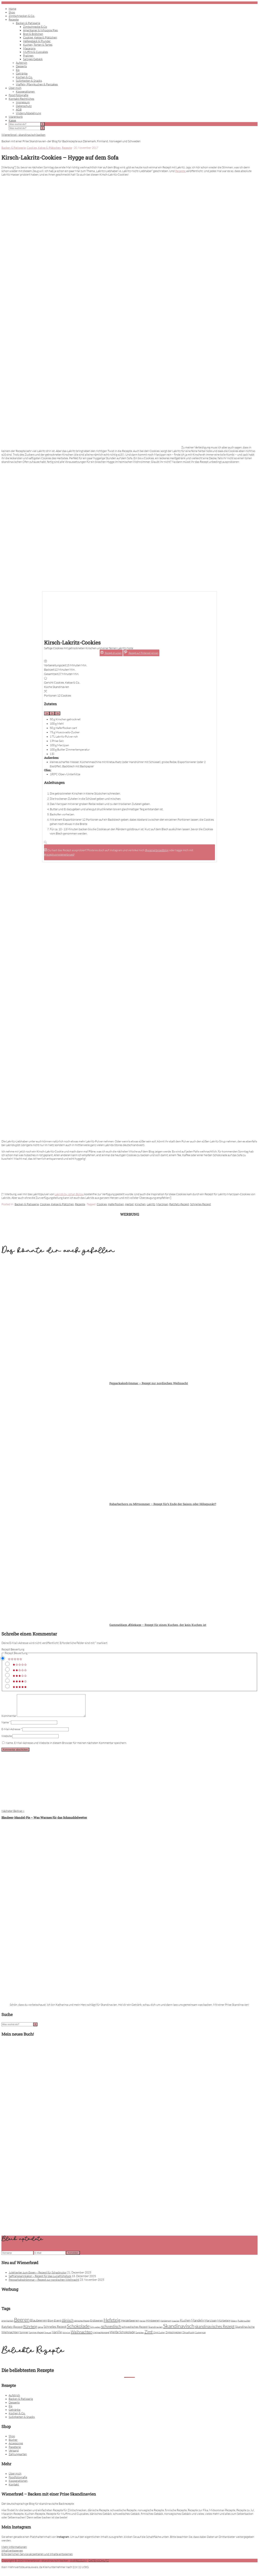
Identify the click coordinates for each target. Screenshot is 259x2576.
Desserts (14, 2407)
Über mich (15, 2478)
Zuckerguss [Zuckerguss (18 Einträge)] (200, 2336)
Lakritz (151, 1204)
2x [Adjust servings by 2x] (52, 713)
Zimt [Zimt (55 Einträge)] (148, 2335)
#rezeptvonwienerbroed (59, 854)
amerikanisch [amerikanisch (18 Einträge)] (7, 2325)
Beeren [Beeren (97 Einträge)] (21, 2324)
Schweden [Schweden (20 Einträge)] (95, 2331)
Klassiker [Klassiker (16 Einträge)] (176, 2325)
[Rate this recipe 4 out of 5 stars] (7, 1680)
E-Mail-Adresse (11, 1733)
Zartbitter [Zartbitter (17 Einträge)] (139, 2337)
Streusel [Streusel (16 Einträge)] (47, 2337)
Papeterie (15, 2451)
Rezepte (67, 147)
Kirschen (140, 1204)
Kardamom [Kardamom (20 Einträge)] (165, 2325)
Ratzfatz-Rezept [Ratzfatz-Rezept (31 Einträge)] (12, 2331)
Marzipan (162, 1204)
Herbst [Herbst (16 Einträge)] (143, 2325)
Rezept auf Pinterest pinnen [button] (141, 652)
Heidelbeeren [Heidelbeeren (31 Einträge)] (130, 2325)
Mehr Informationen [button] (14, 2551)
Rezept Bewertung (12, 1649)
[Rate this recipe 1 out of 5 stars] (7, 1664)
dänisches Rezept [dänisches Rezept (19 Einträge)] (82, 2325)
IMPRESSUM (78, 2565)
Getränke (14, 2414)
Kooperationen (18, 2485)
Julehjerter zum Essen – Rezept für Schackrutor (38, 2277)
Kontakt (14, 2488)
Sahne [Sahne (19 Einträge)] (40, 2331)
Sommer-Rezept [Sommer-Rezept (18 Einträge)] (36, 2336)
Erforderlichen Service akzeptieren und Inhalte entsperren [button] (37, 2558)
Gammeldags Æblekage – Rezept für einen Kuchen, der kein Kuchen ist (157, 1625)
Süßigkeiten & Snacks (22, 2421)
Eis (10, 2410)
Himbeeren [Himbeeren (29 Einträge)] (153, 2325)
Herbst (129, 1204)
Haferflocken (116, 1204)
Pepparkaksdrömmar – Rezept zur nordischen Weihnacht (148, 1383)
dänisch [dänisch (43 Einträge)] (68, 2324)
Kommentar (8, 1720)
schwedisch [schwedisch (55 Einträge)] (111, 2330)
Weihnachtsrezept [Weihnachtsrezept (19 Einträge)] (101, 2336)
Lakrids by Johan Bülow (69, 1194)
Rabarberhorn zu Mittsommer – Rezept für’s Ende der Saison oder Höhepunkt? (162, 1504)
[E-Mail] (50, 2257)
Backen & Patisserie (13, 147)
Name (5, 1726)
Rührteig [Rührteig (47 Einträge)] (30, 2330)
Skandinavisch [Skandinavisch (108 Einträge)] (178, 2330)
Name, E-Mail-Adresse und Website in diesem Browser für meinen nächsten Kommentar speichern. (66, 1747)
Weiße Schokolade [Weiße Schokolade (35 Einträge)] (122, 2336)
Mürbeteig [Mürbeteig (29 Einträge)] (223, 2325)
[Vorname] (17, 2257)
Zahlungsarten (18, 2458)
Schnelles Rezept (200, 1204)
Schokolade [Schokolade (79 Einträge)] (78, 2330)
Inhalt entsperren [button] (12, 2555)
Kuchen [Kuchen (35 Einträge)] (185, 2325)
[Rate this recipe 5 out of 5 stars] (7, 1686)
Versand (14, 2455)
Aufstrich (14, 2399)
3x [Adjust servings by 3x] (57, 713)
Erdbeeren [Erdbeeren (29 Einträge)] (96, 2325)
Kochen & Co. (17, 2417)
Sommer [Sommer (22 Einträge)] (23, 2336)
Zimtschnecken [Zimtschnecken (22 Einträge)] (173, 2336)
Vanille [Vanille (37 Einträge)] (57, 2336)
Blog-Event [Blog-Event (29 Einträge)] (54, 2325)
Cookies (102, 1204)
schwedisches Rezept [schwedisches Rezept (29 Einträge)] (135, 2331)
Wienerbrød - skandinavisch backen (23, 134)
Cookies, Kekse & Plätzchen (44, 147)
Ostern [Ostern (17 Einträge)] (234, 2325)
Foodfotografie (18, 2481)
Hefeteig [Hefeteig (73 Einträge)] (112, 2324)
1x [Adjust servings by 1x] (47, 713)
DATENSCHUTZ (98, 2565)
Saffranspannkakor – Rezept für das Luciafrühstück (40, 2280)
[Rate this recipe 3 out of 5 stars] (7, 1675)
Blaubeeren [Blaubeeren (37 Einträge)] (38, 2324)
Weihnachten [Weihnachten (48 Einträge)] (81, 2336)
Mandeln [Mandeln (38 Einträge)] (197, 2324)
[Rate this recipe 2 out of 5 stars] (7, 1669)
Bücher (13, 2444)
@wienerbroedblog (157, 850)
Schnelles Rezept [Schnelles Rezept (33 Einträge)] (55, 2331)
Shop (12, 2440)
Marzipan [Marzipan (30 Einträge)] (211, 2325)
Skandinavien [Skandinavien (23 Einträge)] (155, 2331)
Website (6, 1740)
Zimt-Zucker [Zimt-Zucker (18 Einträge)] (159, 2336)
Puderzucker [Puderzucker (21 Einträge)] (244, 2325)
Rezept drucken (111, 652)
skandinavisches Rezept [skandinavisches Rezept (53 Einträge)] (215, 2330)
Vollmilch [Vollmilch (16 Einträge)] (66, 2337)
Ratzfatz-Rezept (179, 1204)
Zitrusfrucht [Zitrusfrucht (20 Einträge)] (188, 2336)
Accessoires (16, 2447)
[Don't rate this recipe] (3, 1658)
